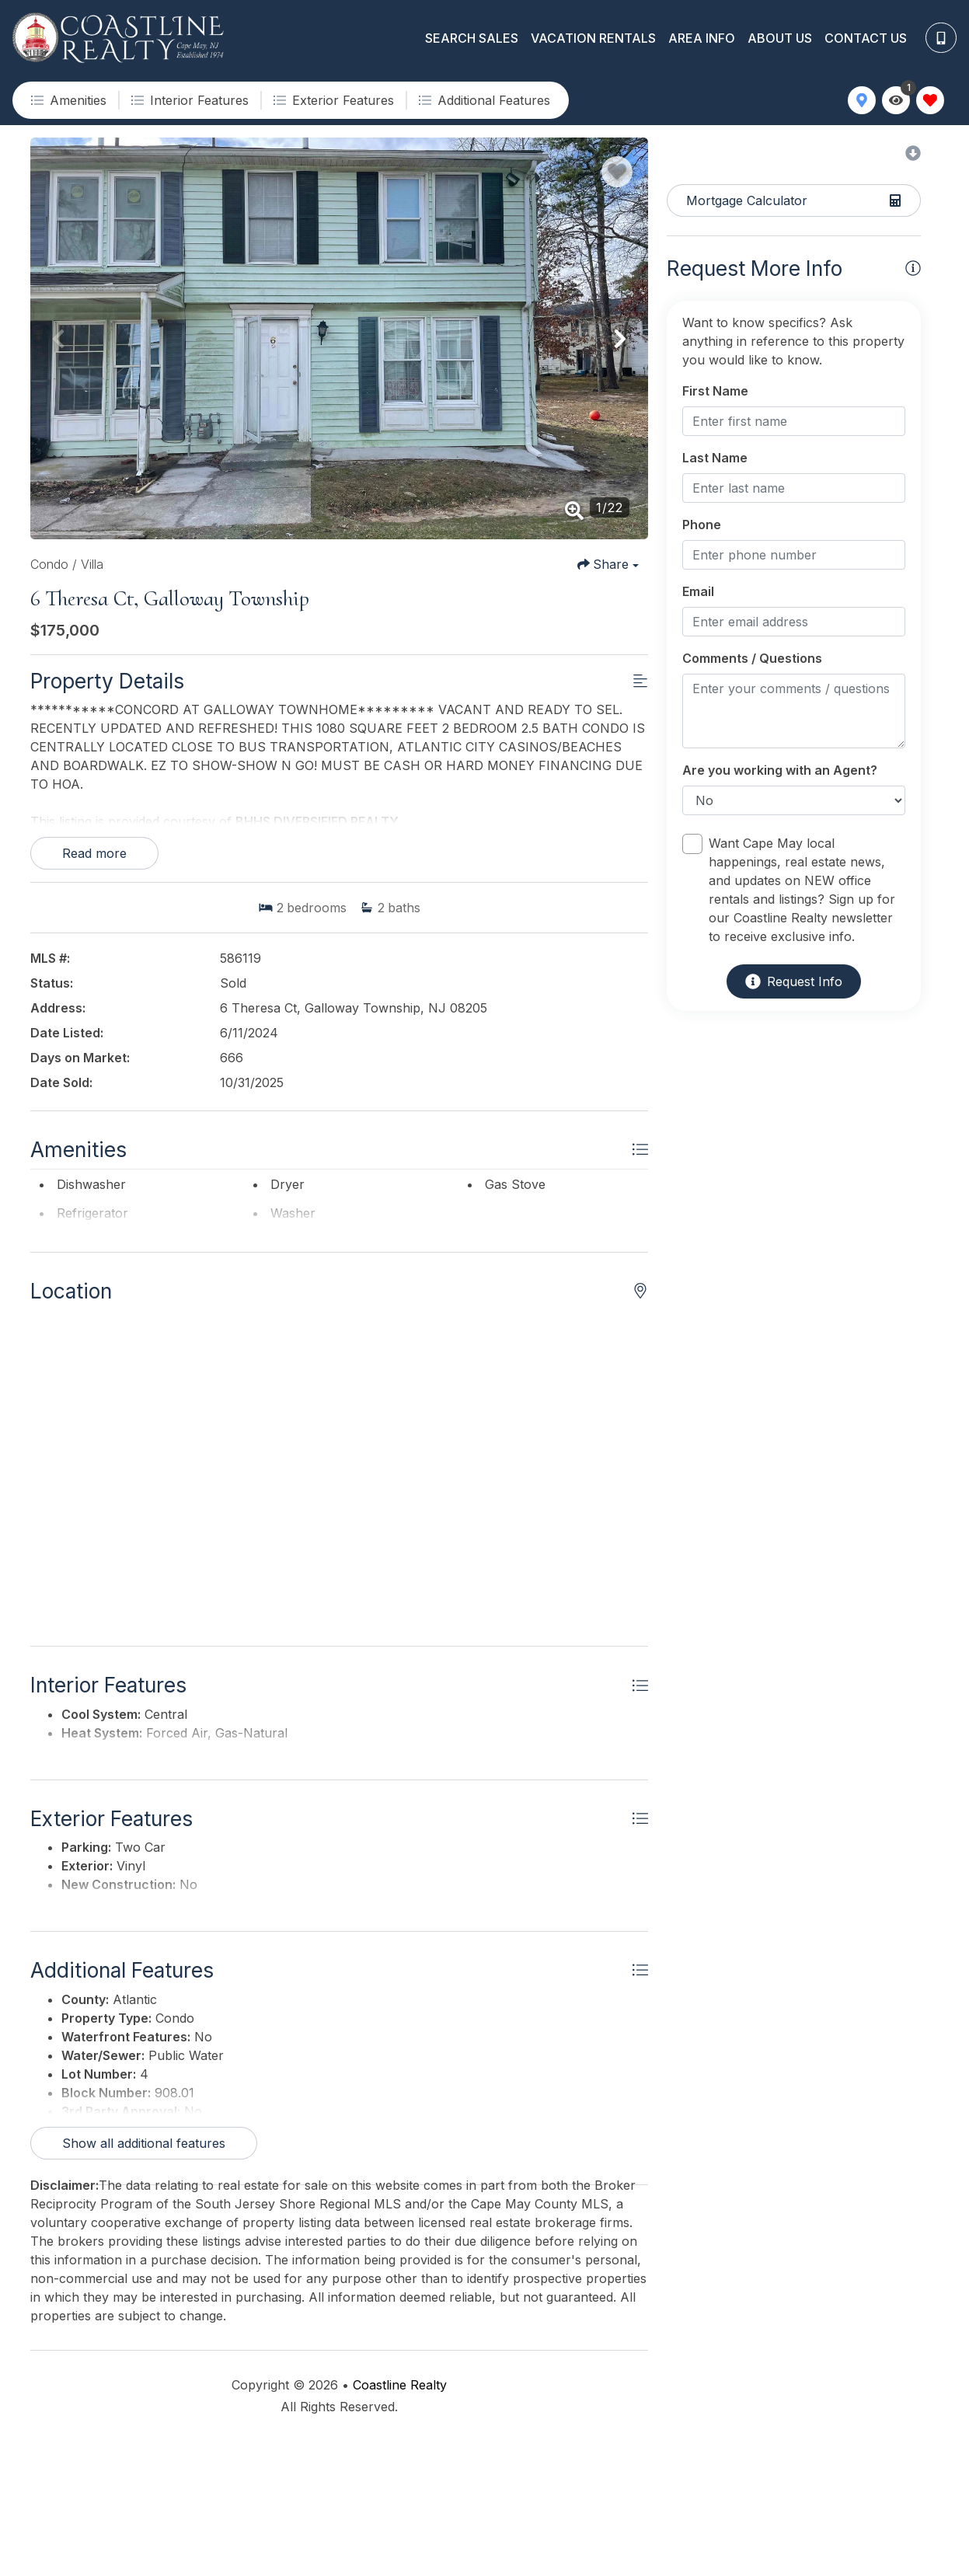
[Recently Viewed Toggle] (896, 100)
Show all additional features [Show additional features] (143, 2278)
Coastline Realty (400, 2520)
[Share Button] (607, 564)
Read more (94, 853)
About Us (780, 38)
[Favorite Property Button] (617, 171)
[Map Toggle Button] (862, 100)
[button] (58, 339)
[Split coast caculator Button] (794, 200)
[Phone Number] (941, 38)
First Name (715, 391)
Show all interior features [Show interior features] (137, 1828)
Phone (701, 524)
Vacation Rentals (593, 38)
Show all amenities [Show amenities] (117, 1256)
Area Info (701, 38)
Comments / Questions (752, 658)
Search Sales (471, 38)
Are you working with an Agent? (779, 770)
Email (698, 591)
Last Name (715, 457)
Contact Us (865, 38)
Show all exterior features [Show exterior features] (139, 2025)
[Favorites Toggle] (930, 100)
